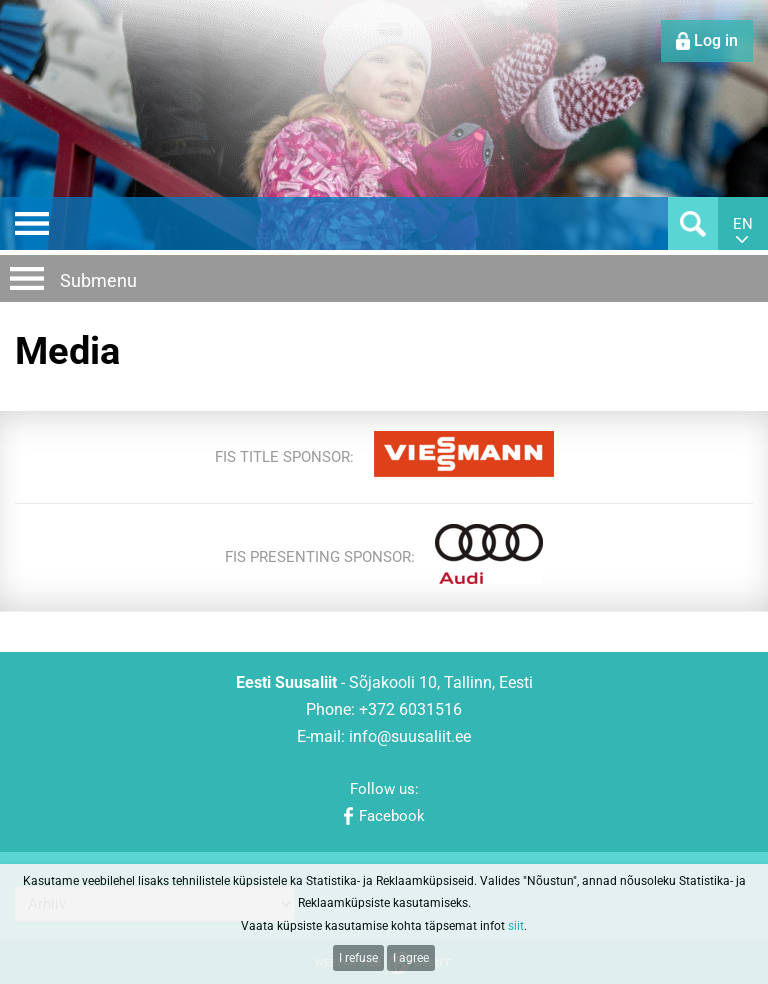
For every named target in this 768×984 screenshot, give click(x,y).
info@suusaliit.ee (410, 736)
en (743, 224)
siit (516, 926)
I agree (411, 958)
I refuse (358, 958)
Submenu (98, 280)
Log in (716, 40)
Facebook (392, 816)
